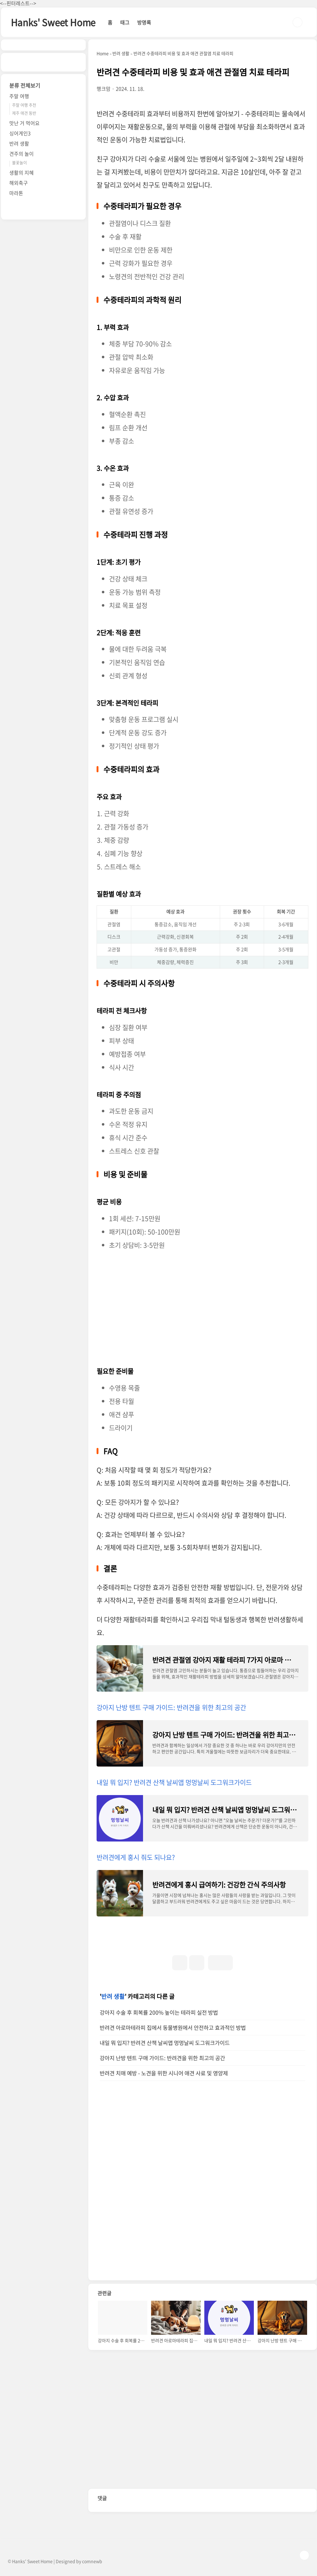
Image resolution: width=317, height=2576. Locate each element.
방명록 (144, 22)
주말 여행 (19, 96)
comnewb (92, 2561)
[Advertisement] (202, 1305)
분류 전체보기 (24, 85)
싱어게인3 (20, 133)
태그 (124, 22)
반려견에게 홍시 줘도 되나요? (136, 1857)
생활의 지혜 (21, 172)
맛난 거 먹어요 (24, 123)
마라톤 (16, 193)
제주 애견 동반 (24, 113)
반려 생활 (113, 1996)
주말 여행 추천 (24, 105)
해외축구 (18, 182)
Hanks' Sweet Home (53, 22)
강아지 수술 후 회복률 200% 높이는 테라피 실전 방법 (159, 2012)
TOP (304, 2555)
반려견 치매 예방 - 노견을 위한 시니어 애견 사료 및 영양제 (164, 2073)
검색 (297, 22)
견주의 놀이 (21, 153)
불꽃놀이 (19, 162)
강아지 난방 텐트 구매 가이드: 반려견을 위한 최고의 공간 (171, 1707)
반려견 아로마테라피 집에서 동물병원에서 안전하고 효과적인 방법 (173, 2028)
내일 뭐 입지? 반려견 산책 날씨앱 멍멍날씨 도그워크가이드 (174, 1782)
